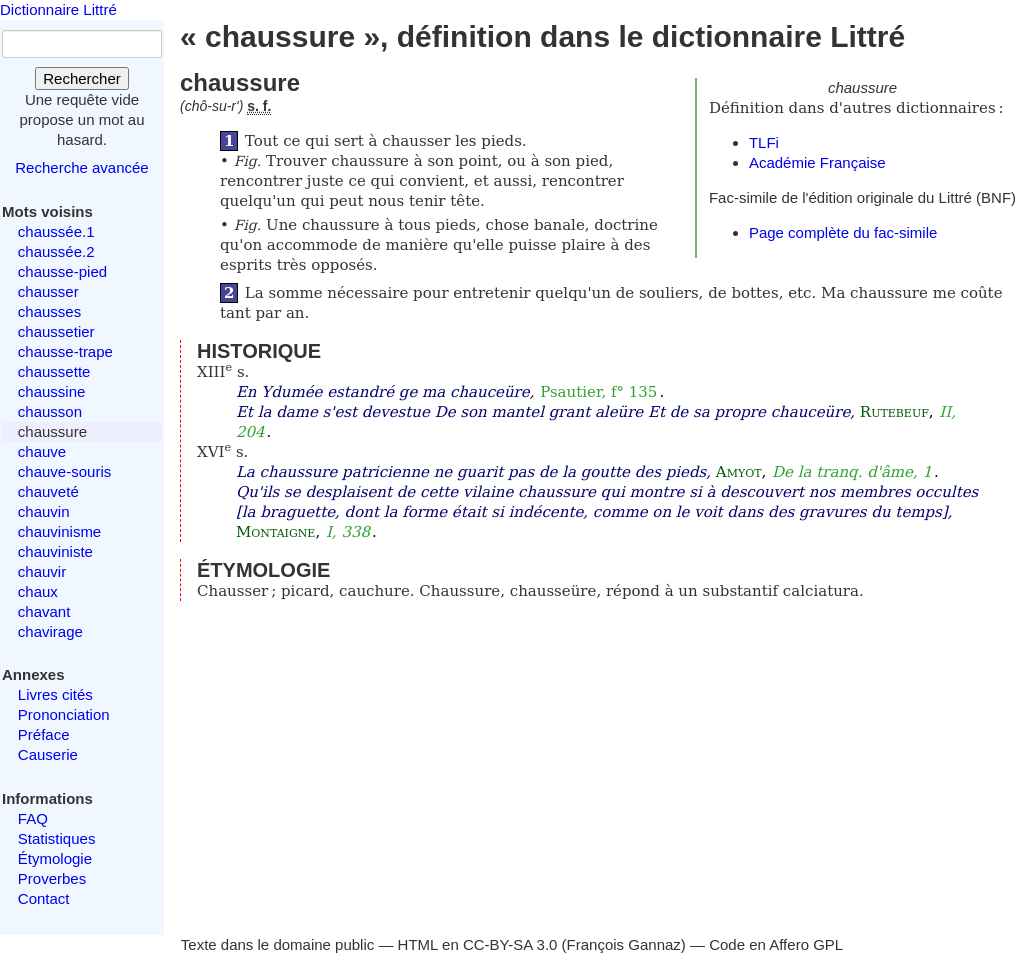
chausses (49, 311)
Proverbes (52, 878)
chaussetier (56, 331)
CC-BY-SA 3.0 (510, 944)
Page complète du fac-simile (843, 232)
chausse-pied (62, 271)
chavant (44, 611)
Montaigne (275, 532)
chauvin (44, 511)
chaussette (54, 371)
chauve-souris (64, 471)
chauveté (48, 491)
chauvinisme (59, 531)
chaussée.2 (56, 251)
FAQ (33, 818)
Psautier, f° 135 (598, 392)
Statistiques (57, 838)
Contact (44, 898)
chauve (42, 451)
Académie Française (817, 162)
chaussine (52, 391)
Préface (44, 734)
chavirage (50, 631)
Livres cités (55, 694)
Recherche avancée (81, 167)
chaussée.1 (56, 231)
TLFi (764, 142)
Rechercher (82, 78)
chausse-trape (65, 351)
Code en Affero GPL (776, 944)
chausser (48, 291)
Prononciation (64, 714)
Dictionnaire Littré (58, 9)
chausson (50, 411)
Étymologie (55, 858)
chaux (38, 591)
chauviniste (55, 551)
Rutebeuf (894, 412)
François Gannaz (624, 944)
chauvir (42, 571)
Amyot (739, 472)
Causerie (48, 754)
